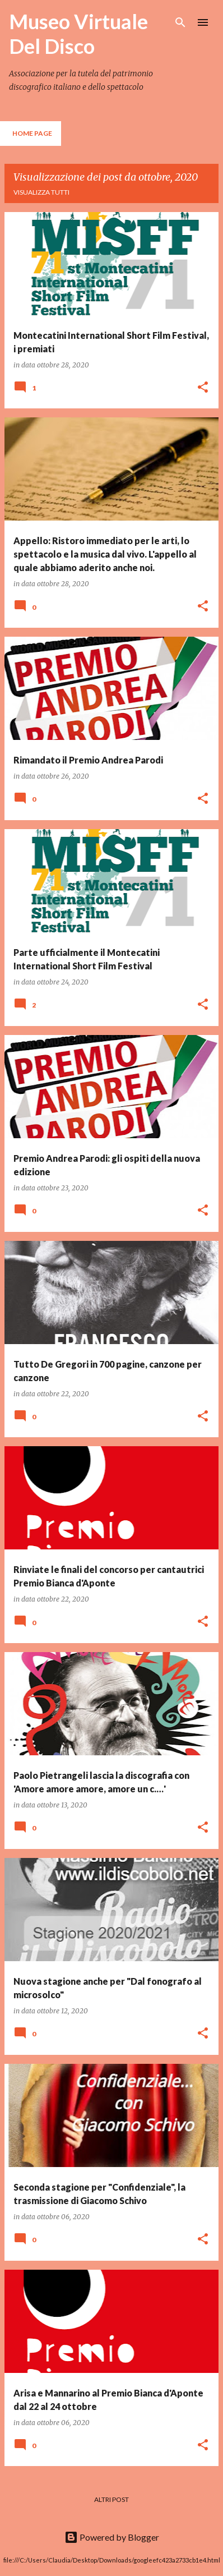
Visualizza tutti (41, 192)
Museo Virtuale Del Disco (78, 33)
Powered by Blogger (111, 2537)
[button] (203, 387)
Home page (32, 133)
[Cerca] (180, 22)
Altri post (111, 2499)
